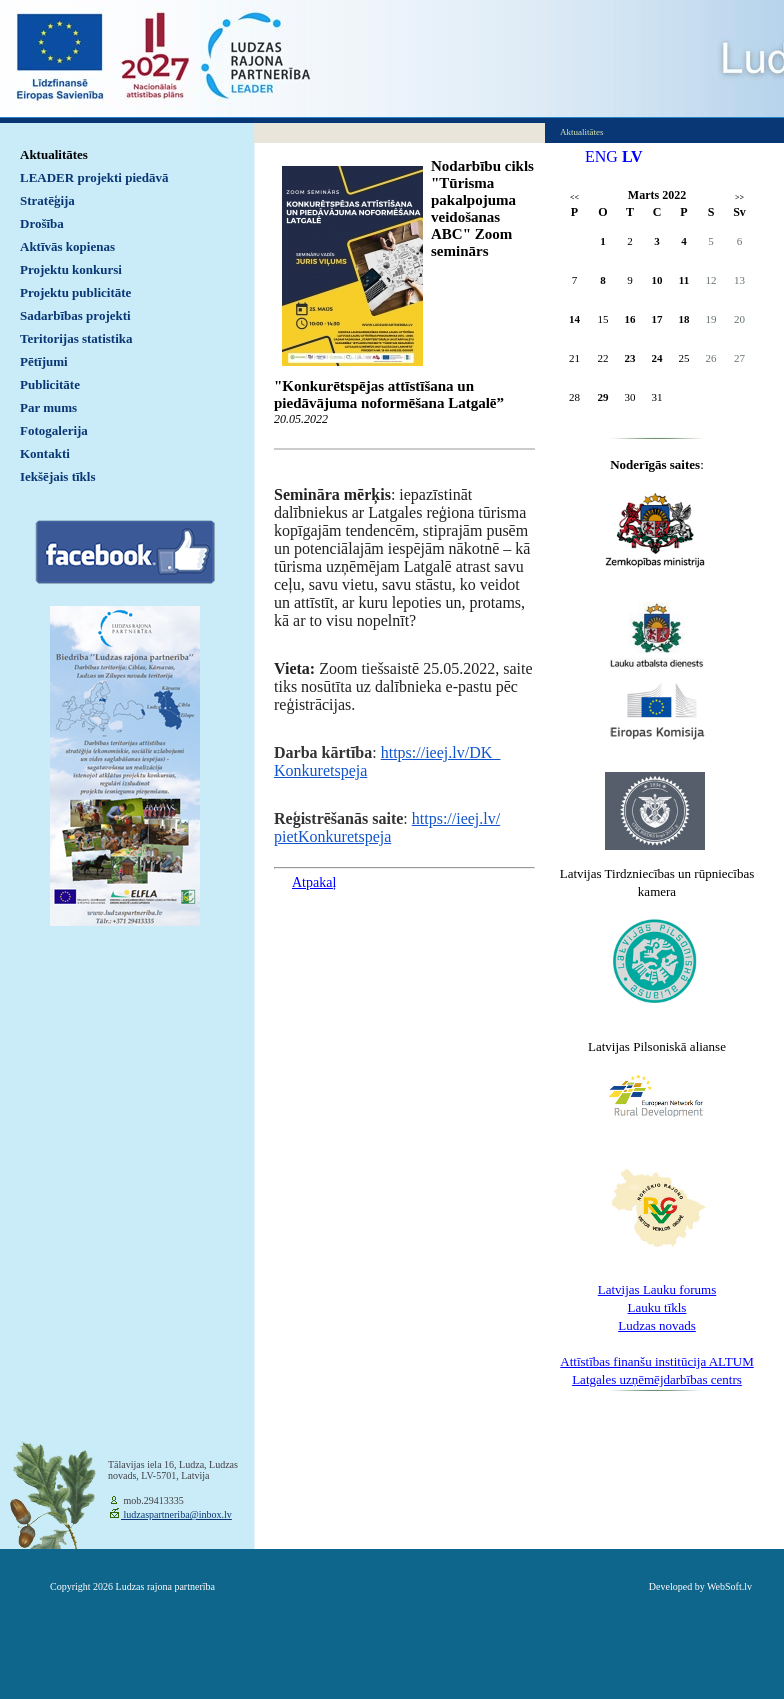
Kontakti (45, 453)
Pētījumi (44, 361)
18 (684, 319)
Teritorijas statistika (76, 338)
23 (630, 358)
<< (574, 197)
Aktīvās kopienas (67, 246)
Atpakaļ (314, 882)
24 (657, 358)
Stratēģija (47, 200)
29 (603, 397)
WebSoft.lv (729, 1586)
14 (574, 319)
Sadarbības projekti (75, 315)
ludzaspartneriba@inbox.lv (176, 1514)
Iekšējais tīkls (57, 476)
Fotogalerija (54, 430)
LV (632, 156)
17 (657, 319)
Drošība (42, 223)
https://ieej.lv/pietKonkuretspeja (387, 827)
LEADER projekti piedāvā (94, 177)
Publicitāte (50, 384)
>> (739, 197)
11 (684, 280)
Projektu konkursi (71, 269)
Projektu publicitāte (75, 292)
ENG (601, 156)
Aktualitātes (54, 154)
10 (657, 280)
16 (630, 319)
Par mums (48, 407)
